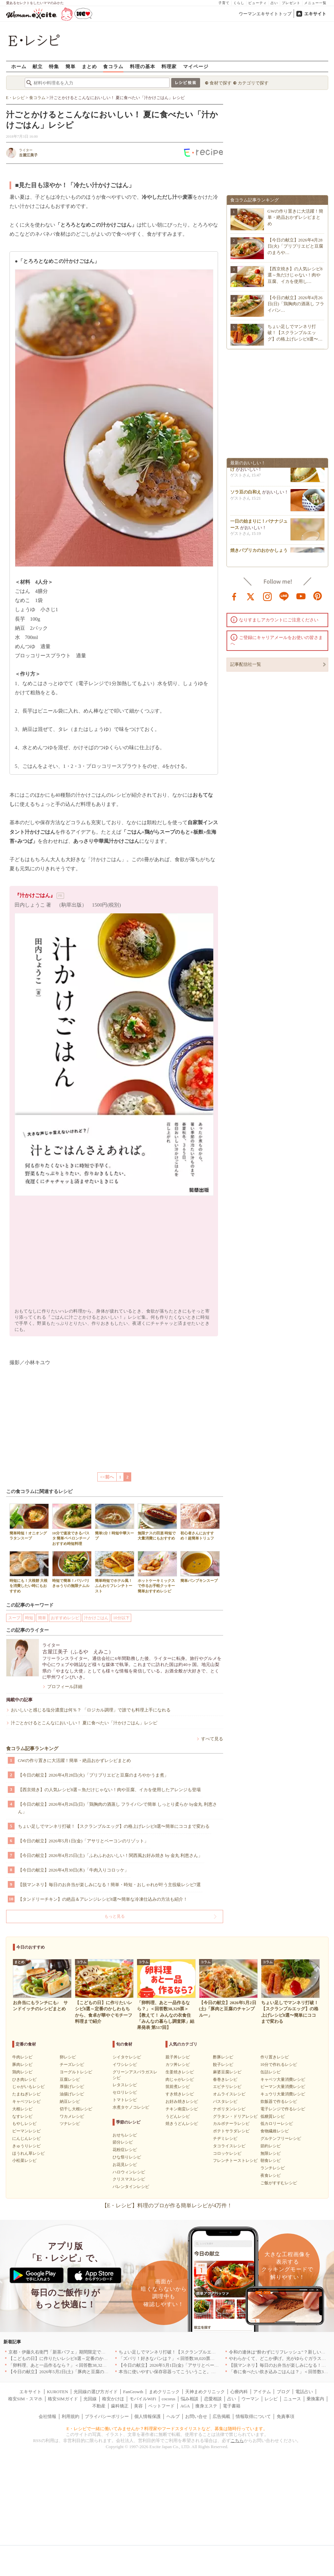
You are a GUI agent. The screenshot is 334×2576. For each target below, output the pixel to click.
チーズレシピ (72, 2064)
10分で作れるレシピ (278, 2064)
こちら (237, 2440)
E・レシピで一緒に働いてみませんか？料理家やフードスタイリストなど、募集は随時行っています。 (167, 2428)
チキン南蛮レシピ (181, 2109)
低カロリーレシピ (276, 2123)
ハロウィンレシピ (129, 2172)
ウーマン (250, 2398)
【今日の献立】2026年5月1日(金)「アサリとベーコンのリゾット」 (83, 1840)
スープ (14, 1617)
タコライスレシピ (229, 2146)
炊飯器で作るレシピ (278, 2101)
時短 (29, 1617)
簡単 (70, 66)
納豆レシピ (70, 2101)
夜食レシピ (270, 2175)
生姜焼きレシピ (179, 2072)
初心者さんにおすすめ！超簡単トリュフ (200, 1522)
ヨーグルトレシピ (76, 2072)
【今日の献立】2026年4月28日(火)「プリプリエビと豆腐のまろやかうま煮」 (93, 1775)
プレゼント (291, 3)
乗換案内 (315, 2398)
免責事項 (285, 2416)
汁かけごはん (96, 1617)
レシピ (271, 2398)
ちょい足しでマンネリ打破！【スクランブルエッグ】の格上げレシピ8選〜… (295, 332)
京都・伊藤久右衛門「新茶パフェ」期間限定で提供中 (61, 2352)
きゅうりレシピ (26, 2146)
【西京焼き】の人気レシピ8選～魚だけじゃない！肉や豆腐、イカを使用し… (295, 275)
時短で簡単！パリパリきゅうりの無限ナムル (72, 1569)
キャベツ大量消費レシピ (282, 2079)
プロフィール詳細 (64, 1686)
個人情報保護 (147, 2416)
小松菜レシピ (24, 2160)
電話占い (304, 2391)
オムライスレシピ (229, 2094)
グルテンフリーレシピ (280, 2138)
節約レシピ (270, 2146)
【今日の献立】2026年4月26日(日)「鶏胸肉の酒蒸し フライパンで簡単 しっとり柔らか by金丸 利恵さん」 (117, 1808)
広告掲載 (221, 2416)
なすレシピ (22, 2116)
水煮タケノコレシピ (131, 2107)
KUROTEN (57, 2391)
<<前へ (107, 1476)
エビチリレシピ (227, 2086)
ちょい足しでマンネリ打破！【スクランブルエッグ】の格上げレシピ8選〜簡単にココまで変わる (114, 1826)
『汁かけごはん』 (35, 895)
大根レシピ (22, 2109)
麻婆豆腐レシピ (227, 2072)
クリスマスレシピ (129, 2179)
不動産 (98, 2405)
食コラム (113, 66)
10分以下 (121, 1617)
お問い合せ (196, 2416)
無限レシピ (270, 2153)
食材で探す (221, 82)
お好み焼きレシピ (181, 2101)
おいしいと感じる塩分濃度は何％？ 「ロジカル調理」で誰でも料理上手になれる (91, 1709)
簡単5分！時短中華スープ (114, 1522)
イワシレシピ (125, 2064)
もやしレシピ (24, 2123)
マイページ (196, 66)
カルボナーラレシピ (231, 2123)
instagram (267, 596)
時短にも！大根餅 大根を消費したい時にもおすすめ (29, 1572)
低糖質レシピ (272, 2116)
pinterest (318, 596)
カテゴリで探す (253, 82)
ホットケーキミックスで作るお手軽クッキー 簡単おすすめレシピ (157, 1572)
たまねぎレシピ (26, 2094)
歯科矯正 (120, 2405)
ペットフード (161, 2405)
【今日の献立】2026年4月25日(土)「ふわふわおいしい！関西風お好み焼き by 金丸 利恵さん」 (110, 1855)
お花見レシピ (125, 2164)
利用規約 (70, 2416)
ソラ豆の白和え (245, 494)
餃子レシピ (223, 2064)
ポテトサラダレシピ (231, 2131)
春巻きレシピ (225, 2079)
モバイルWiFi (143, 2398)
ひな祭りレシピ (127, 2157)
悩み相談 (189, 2398)
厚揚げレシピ (72, 2086)
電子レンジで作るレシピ (282, 2109)
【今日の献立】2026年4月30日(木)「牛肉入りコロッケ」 (73, 1870)
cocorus (168, 2398)
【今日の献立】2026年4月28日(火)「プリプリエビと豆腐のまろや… (295, 246)
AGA (185, 2405)
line (284, 596)
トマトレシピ (125, 2099)
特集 (54, 66)
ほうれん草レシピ (28, 2153)
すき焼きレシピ (179, 2094)
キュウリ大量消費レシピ (282, 2094)
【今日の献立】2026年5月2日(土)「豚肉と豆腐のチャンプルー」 (71, 2371)
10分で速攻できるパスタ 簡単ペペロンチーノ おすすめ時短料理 (72, 1525)
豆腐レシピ (70, 2079)
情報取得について (253, 2416)
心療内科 (239, 2391)
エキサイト (315, 13)
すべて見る (212, 1738)
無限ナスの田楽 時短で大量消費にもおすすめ (157, 1522)
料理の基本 (142, 66)
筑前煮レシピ (177, 2086)
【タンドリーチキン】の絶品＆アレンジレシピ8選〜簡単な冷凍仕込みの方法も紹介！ (103, 1899)
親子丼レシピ (177, 2057)
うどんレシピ (177, 2116)
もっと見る (114, 1916)
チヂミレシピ (225, 2138)
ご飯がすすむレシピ (278, 2183)
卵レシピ (68, 2057)
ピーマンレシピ (26, 2131)
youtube (301, 596)
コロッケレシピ (227, 2153)
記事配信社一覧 (245, 664)
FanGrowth (133, 2391)
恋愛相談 (213, 2398)
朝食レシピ (270, 2160)
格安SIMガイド (63, 2398)
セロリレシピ (125, 2092)
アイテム (262, 2391)
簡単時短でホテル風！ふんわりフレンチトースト (114, 1572)
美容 (138, 2405)
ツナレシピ (70, 2123)
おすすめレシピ (65, 1617)
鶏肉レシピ (22, 2072)
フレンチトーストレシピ (235, 2160)
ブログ (283, 2391)
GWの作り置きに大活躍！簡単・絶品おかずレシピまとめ (74, 1760)
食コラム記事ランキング (32, 1748)
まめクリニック (164, 2391)
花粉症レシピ (125, 2149)
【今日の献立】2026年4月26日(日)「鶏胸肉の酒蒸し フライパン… (296, 303)
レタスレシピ (125, 2085)
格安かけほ (113, 2398)
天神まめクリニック (205, 2391)
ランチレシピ (272, 2168)
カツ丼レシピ (177, 2064)
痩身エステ (206, 2405)
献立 (38, 66)
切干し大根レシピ (76, 2109)
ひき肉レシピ (24, 2079)
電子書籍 (231, 2405)
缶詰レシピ (270, 2072)
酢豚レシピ (223, 2057)
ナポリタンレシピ (229, 2109)
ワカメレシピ (72, 2116)
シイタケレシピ (127, 2057)
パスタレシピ (225, 2101)
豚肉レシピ (22, 2064)
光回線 (90, 2398)
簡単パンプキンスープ (200, 1567)
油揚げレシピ (72, 2094)
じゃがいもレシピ (28, 2086)
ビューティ (257, 3)
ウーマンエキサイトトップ (265, 13)
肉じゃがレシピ (179, 2079)
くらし (238, 3)
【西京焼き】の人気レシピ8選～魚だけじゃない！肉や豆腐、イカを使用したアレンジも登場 (109, 1789)
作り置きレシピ (274, 2057)
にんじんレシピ (26, 2138)
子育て (224, 3)
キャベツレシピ (26, 2101)
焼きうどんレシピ (181, 2123)
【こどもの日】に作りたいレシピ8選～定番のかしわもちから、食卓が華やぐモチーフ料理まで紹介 (106, 2358)
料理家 (169, 66)
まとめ (89, 66)
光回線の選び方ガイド (96, 2391)
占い (274, 3)
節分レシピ (123, 2142)
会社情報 (47, 2416)
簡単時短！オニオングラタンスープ (29, 1522)
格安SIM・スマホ (25, 2398)
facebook (234, 596)
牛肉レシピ (22, 2057)
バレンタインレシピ (131, 2186)
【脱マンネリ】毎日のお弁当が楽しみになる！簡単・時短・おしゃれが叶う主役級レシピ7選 (109, 1884)
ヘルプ (173, 2416)
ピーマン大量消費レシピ (282, 2086)
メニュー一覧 (315, 3)
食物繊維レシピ (274, 2131)
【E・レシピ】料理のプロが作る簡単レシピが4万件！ (167, 2205)
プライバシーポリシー (107, 2416)
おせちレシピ (125, 2135)
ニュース (292, 2398)
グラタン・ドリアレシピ (235, 2116)
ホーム (18, 66)
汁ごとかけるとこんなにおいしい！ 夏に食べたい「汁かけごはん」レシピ (84, 1722)
